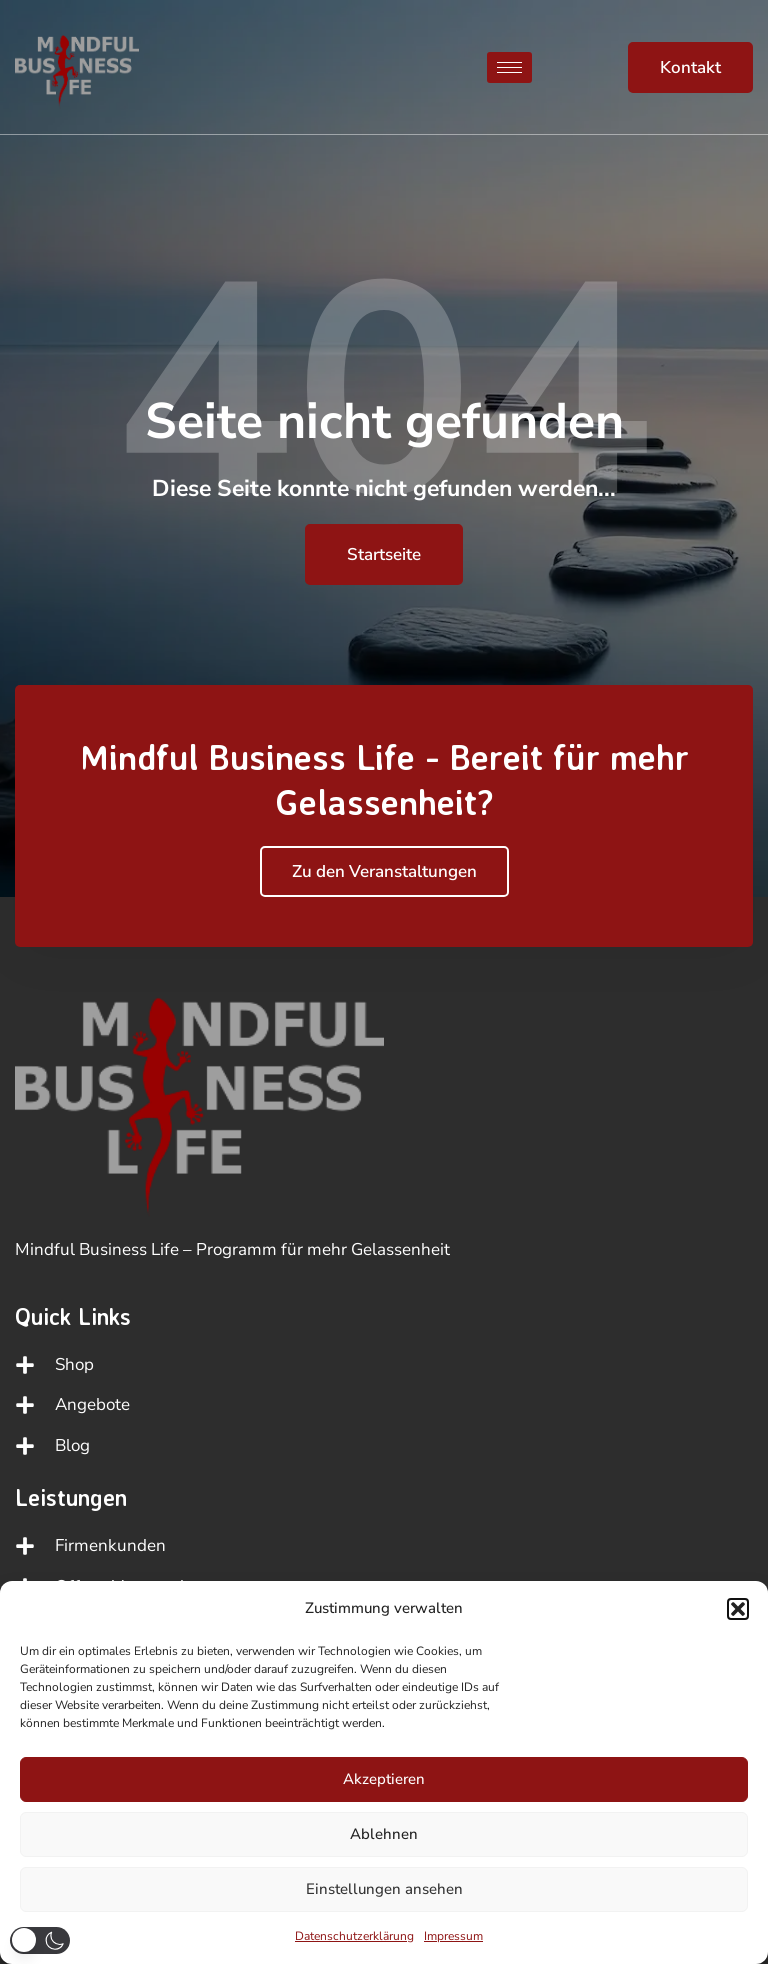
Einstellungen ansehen (384, 1889)
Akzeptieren (384, 1779)
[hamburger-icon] (509, 67)
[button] (738, 1609)
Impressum (453, 1936)
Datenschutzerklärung (354, 1936)
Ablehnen (384, 1834)
